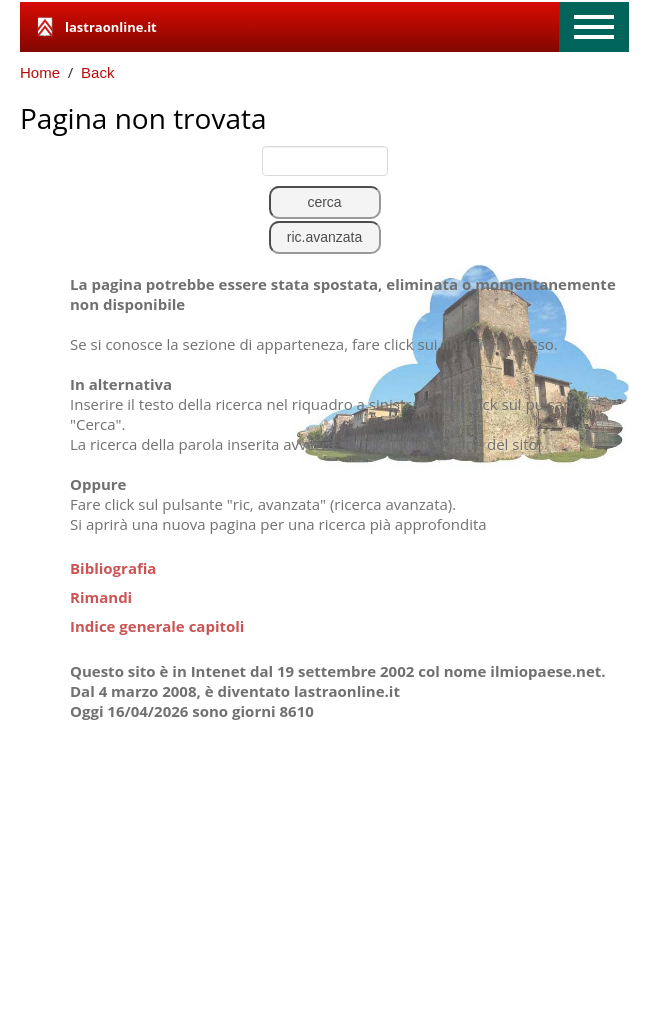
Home (40, 72)
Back (97, 72)
